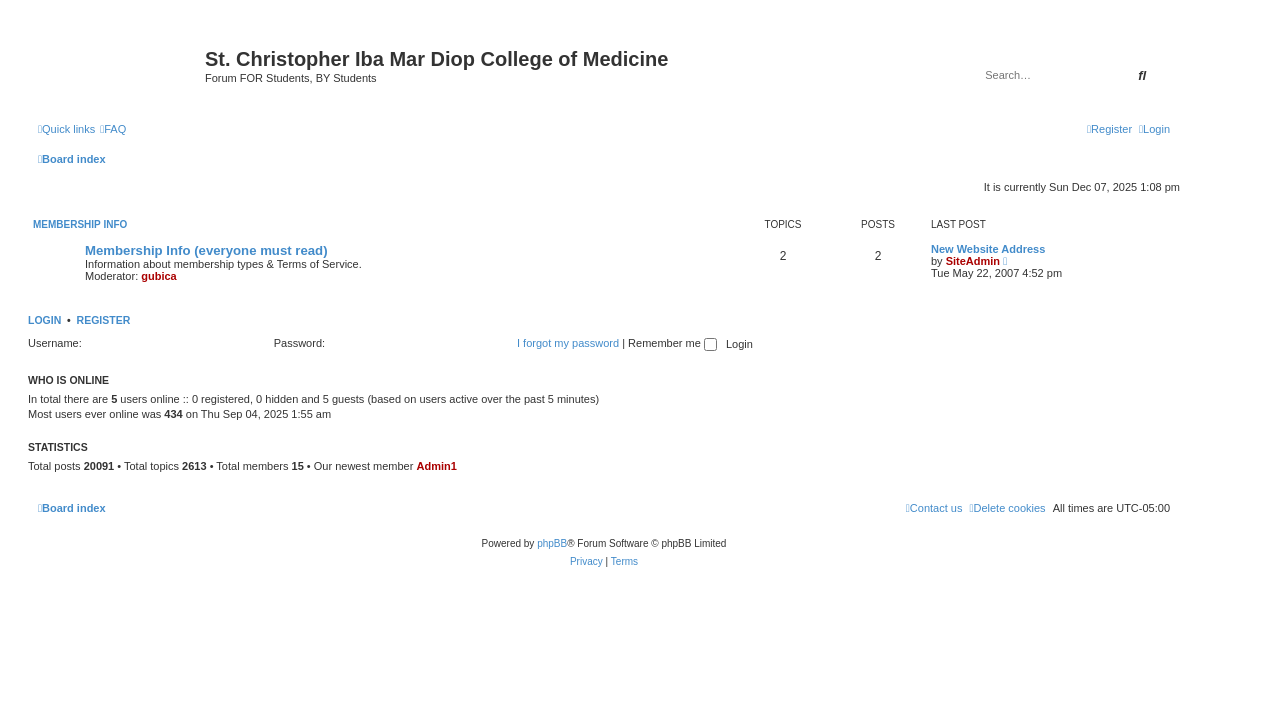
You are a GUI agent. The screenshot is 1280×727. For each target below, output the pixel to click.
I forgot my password (568, 343)
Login (44, 320)
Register (104, 320)
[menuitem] (113, 129)
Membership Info (80, 224)
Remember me (672, 343)
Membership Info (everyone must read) (206, 250)
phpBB (552, 543)
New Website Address (988, 249)
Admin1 (436, 466)
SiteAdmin (973, 261)
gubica (158, 276)
